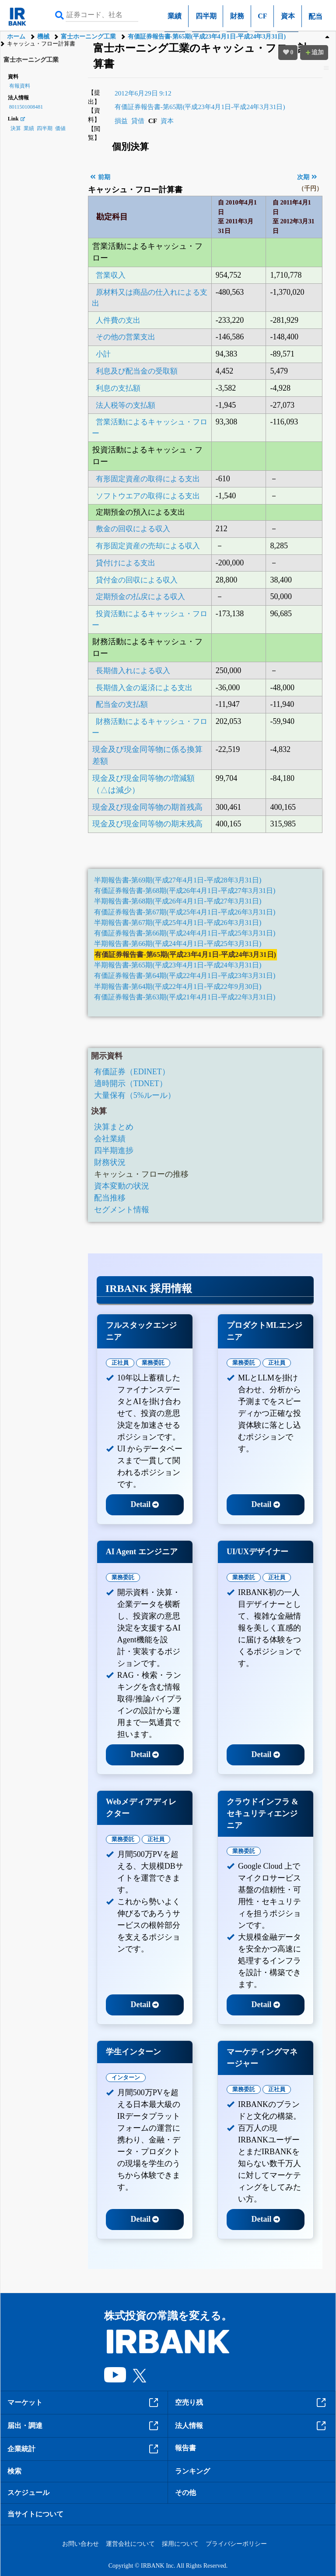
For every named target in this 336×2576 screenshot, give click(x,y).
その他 (185, 2492)
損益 (121, 120)
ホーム (16, 36)
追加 (314, 52)
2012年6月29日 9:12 (143, 93)
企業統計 (84, 2449)
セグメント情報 (121, 1209)
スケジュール (28, 2492)
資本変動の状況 (121, 1186)
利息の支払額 (118, 388)
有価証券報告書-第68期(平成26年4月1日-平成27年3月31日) (185, 891)
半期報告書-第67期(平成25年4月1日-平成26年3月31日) (178, 923)
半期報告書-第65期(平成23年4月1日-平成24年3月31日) (178, 965)
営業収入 (111, 275)
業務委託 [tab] (153, 1362)
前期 (100, 176)
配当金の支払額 (122, 704)
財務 (237, 16)
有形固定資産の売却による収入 (148, 546)
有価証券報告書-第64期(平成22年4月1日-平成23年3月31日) (185, 976)
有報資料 (19, 86)
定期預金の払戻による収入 (140, 597)
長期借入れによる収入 (133, 671)
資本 (288, 16)
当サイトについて (35, 2514)
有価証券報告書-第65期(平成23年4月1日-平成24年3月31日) (207, 36)
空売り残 (251, 2402)
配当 (315, 16)
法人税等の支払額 (125, 405)
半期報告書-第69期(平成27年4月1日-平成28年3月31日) (178, 880)
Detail (144, 1504)
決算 (15, 128)
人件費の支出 (118, 320)
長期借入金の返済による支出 (144, 688)
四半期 (206, 16)
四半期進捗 (113, 1150)
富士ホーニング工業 (88, 36)
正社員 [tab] (120, 1362)
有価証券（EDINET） (132, 1071)
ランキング (192, 2471)
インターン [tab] (126, 2077)
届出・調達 (84, 2425)
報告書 (185, 2448)
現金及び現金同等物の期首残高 (147, 807)
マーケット (84, 2402)
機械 (43, 36)
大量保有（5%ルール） (134, 1095)
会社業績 (110, 1138)
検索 (14, 2471)
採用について (180, 2544)
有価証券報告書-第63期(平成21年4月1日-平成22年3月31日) (185, 997)
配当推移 (110, 1197)
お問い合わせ (80, 2544)
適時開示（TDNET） (130, 1083)
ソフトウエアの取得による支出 (148, 496)
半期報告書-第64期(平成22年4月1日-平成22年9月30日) (178, 987)
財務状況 (110, 1162)
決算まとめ (113, 1126)
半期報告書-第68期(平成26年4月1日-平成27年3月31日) (178, 901)
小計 (103, 354)
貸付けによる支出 (125, 563)
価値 (60, 128)
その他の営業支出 (125, 337)
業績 (175, 16)
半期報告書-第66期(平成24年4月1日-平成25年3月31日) (178, 944)
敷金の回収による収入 (133, 529)
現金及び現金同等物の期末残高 (147, 823)
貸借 (137, 120)
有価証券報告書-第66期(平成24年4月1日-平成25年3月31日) (185, 933)
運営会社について (130, 2544)
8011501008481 (26, 107)
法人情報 (251, 2425)
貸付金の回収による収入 (137, 580)
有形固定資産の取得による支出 (148, 479)
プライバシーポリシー (236, 2544)
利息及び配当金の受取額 (137, 371)
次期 (307, 176)
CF (262, 16)
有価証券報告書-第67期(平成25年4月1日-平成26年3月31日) (185, 912)
